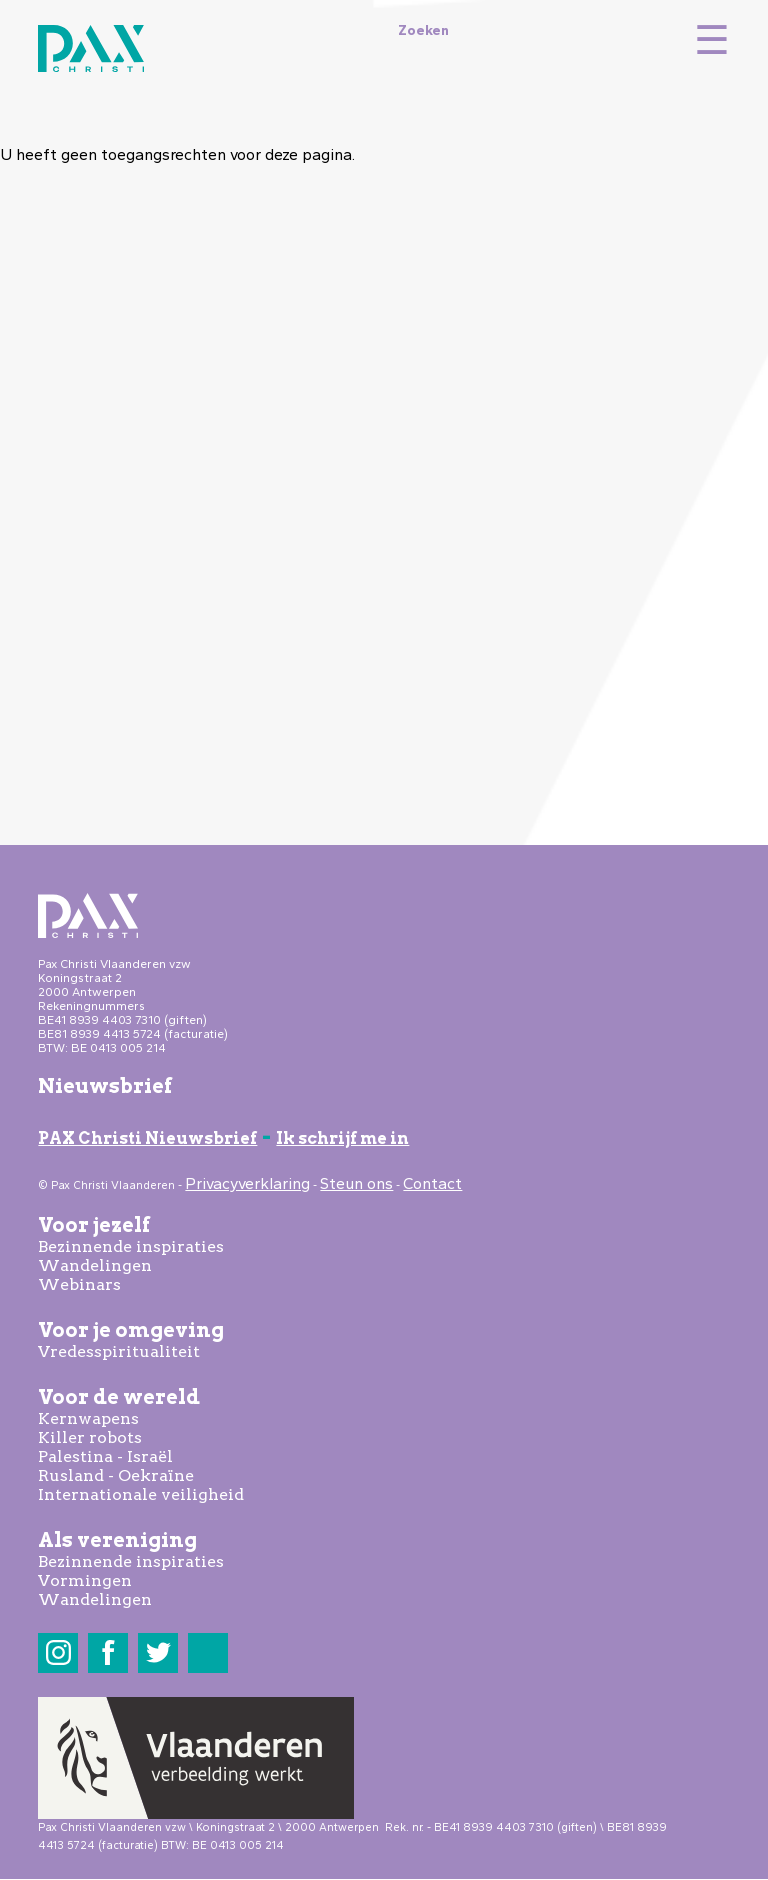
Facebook (108, 1652)
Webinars (79, 1284)
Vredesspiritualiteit (119, 1351)
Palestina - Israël (105, 1456)
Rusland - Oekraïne (116, 1475)
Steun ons (356, 1183)
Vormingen (85, 1580)
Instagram (58, 1652)
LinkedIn (208, 1652)
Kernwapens (88, 1418)
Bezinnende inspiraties (131, 1246)
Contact (432, 1183)
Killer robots (90, 1437)
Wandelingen (95, 1265)
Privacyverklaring (247, 1183)
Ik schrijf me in (342, 1138)
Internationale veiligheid (141, 1494)
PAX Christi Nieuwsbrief (147, 1138)
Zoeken (423, 30)
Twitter (158, 1652)
